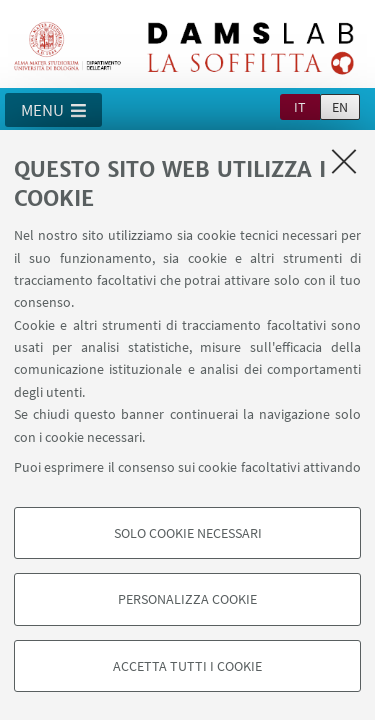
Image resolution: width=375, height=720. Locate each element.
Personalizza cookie (187, 599)
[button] (53, 110)
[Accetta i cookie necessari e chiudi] (344, 161)
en (340, 107)
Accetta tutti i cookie (187, 666)
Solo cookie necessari (188, 533)
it (300, 107)
